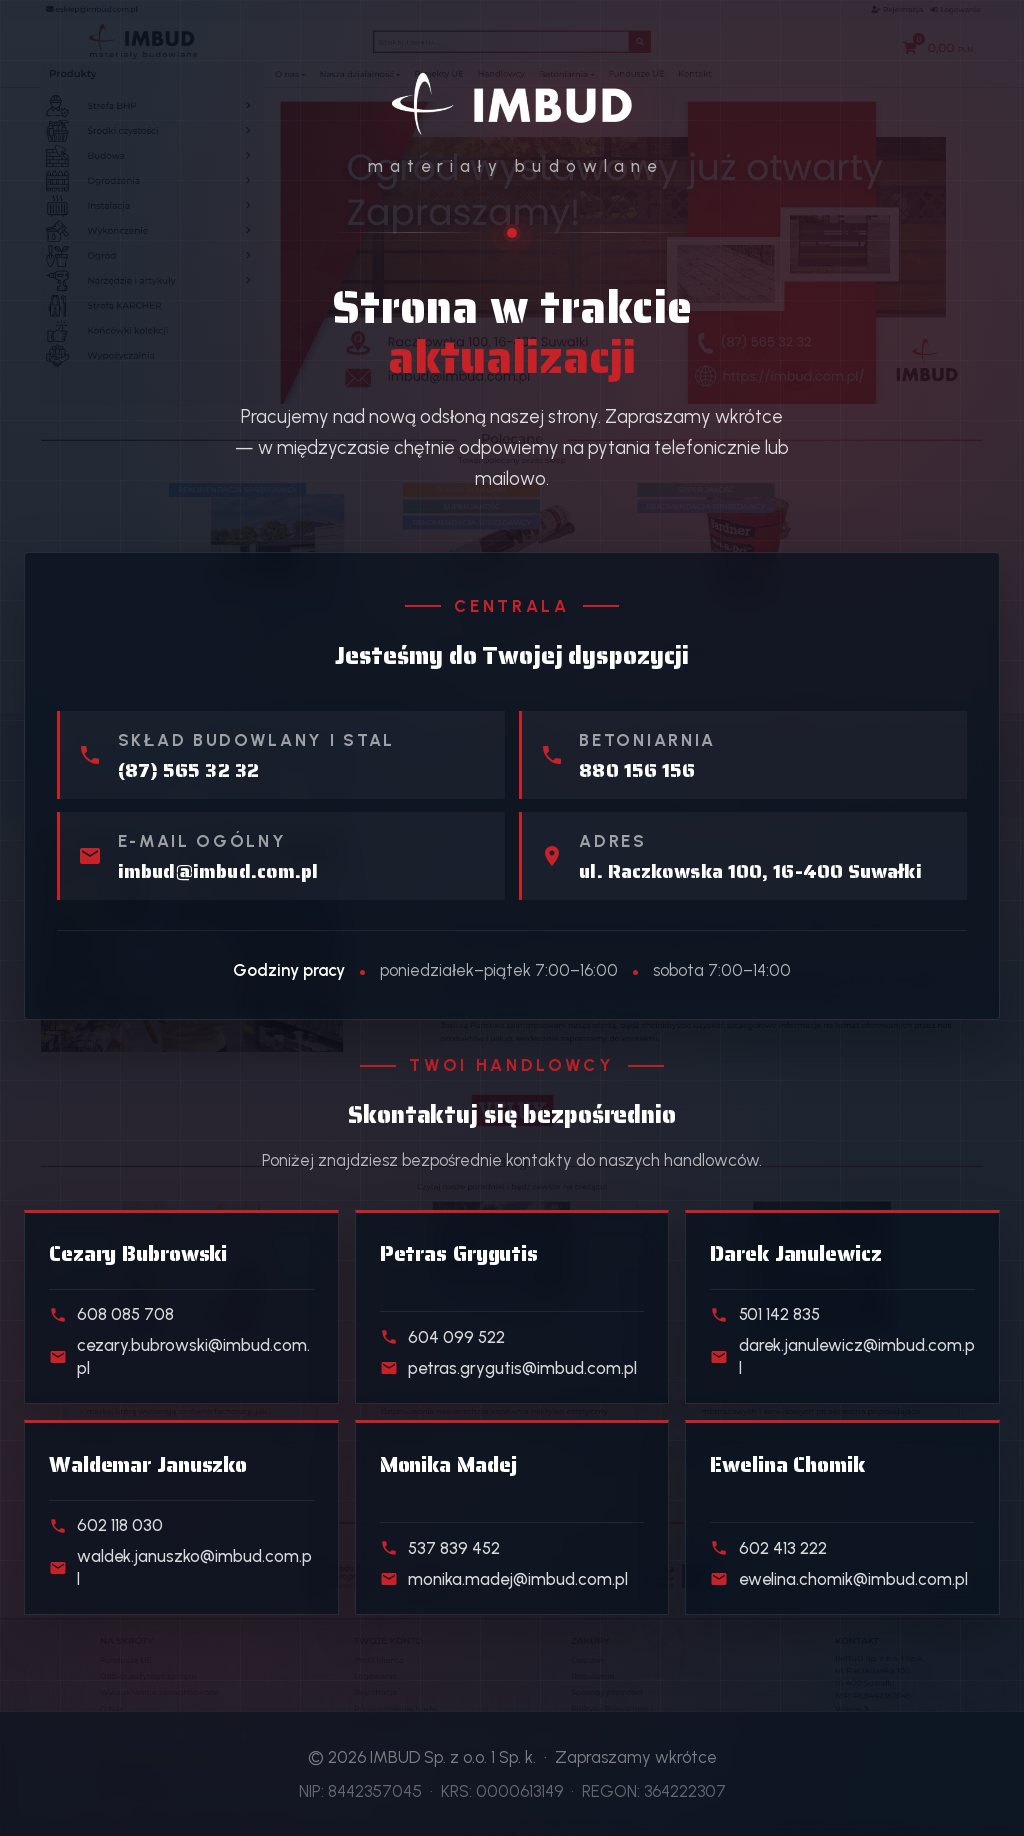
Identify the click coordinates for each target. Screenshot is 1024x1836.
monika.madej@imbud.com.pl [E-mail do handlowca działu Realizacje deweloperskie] (504, 1579)
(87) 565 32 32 (188, 771)
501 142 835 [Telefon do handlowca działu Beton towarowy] (764, 1314)
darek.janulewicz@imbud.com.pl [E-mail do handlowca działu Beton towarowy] (842, 1356)
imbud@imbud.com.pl (218, 872)
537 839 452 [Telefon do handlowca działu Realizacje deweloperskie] (440, 1548)
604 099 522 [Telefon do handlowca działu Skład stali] (442, 1337)
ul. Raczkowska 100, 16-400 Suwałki (750, 872)
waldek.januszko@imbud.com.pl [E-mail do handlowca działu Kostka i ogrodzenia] (180, 1567)
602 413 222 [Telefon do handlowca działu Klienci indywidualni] (768, 1548)
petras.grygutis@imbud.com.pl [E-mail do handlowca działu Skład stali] (508, 1368)
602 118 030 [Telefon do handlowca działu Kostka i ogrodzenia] (106, 1525)
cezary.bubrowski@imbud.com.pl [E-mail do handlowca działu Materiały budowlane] (179, 1356)
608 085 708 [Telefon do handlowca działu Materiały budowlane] (111, 1314)
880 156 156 (637, 771)
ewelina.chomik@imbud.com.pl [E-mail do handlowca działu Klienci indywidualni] (838, 1579)
